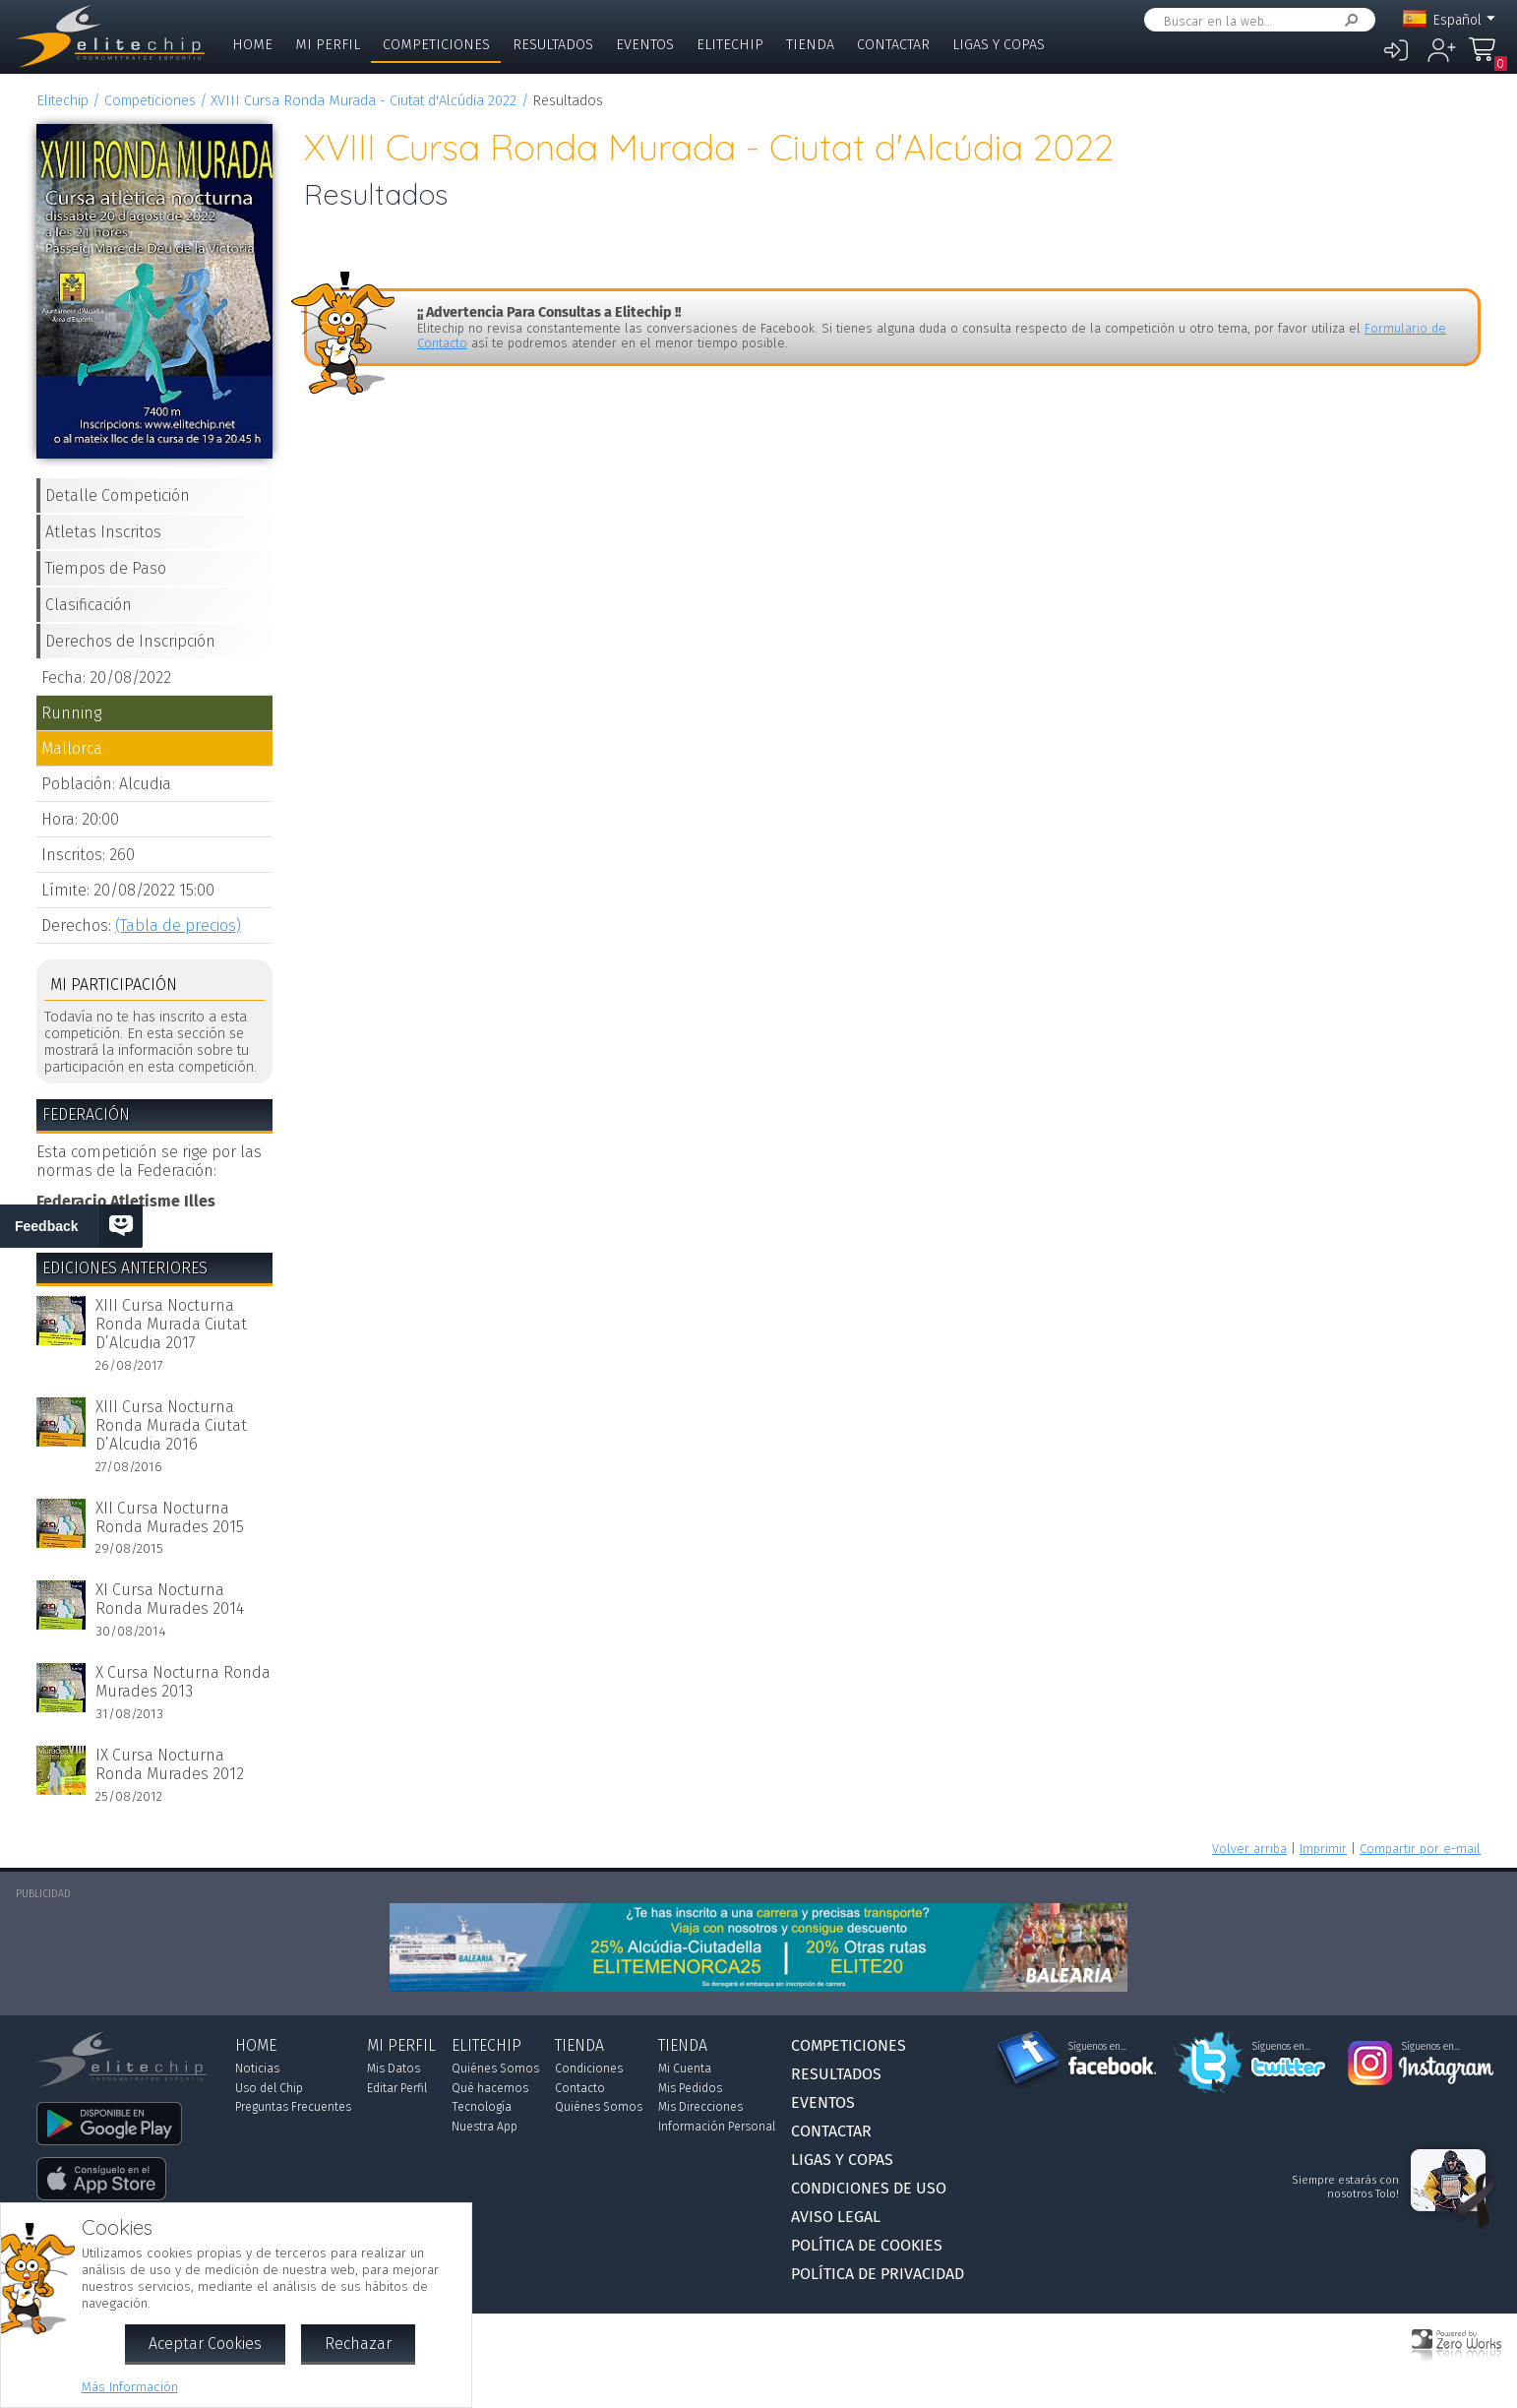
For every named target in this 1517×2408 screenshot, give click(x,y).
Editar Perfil (397, 2088)
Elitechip (730, 44)
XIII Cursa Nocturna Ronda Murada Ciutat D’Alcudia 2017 (171, 1324)
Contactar (893, 44)
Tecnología (482, 2107)
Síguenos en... (1097, 2047)
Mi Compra (1487, 58)
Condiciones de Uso (868, 2188)
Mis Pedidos (690, 2088)
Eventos (645, 44)
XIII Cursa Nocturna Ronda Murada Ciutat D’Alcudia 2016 (171, 1425)
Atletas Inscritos (103, 532)
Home (252, 44)
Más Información (130, 2386)
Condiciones (589, 2068)
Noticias (257, 2068)
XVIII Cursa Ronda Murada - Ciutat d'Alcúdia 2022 (363, 101)
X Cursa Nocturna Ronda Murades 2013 (183, 1681)
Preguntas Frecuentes (293, 2107)
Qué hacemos (490, 2088)
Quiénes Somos (495, 2068)
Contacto (580, 2088)
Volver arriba (1249, 1848)
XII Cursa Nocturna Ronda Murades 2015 (169, 1517)
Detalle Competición (117, 495)
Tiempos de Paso (105, 568)
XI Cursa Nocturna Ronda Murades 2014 (169, 1599)
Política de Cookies (866, 2245)
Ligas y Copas (998, 44)
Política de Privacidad (877, 2273)
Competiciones (436, 44)
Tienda (810, 44)
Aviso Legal (835, 2216)
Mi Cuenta (684, 2068)
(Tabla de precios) (178, 925)
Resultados (553, 44)
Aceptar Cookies (205, 2343)
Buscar (1348, 20)
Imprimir (1323, 1848)
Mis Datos (393, 2068)
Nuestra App (484, 2126)
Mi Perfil (327, 44)
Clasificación (88, 604)
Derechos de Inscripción (130, 641)
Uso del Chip (269, 2088)
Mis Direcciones (700, 2107)
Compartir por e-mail (1420, 1848)
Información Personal (716, 2126)
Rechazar (358, 2343)
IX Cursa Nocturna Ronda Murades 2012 (169, 1764)
